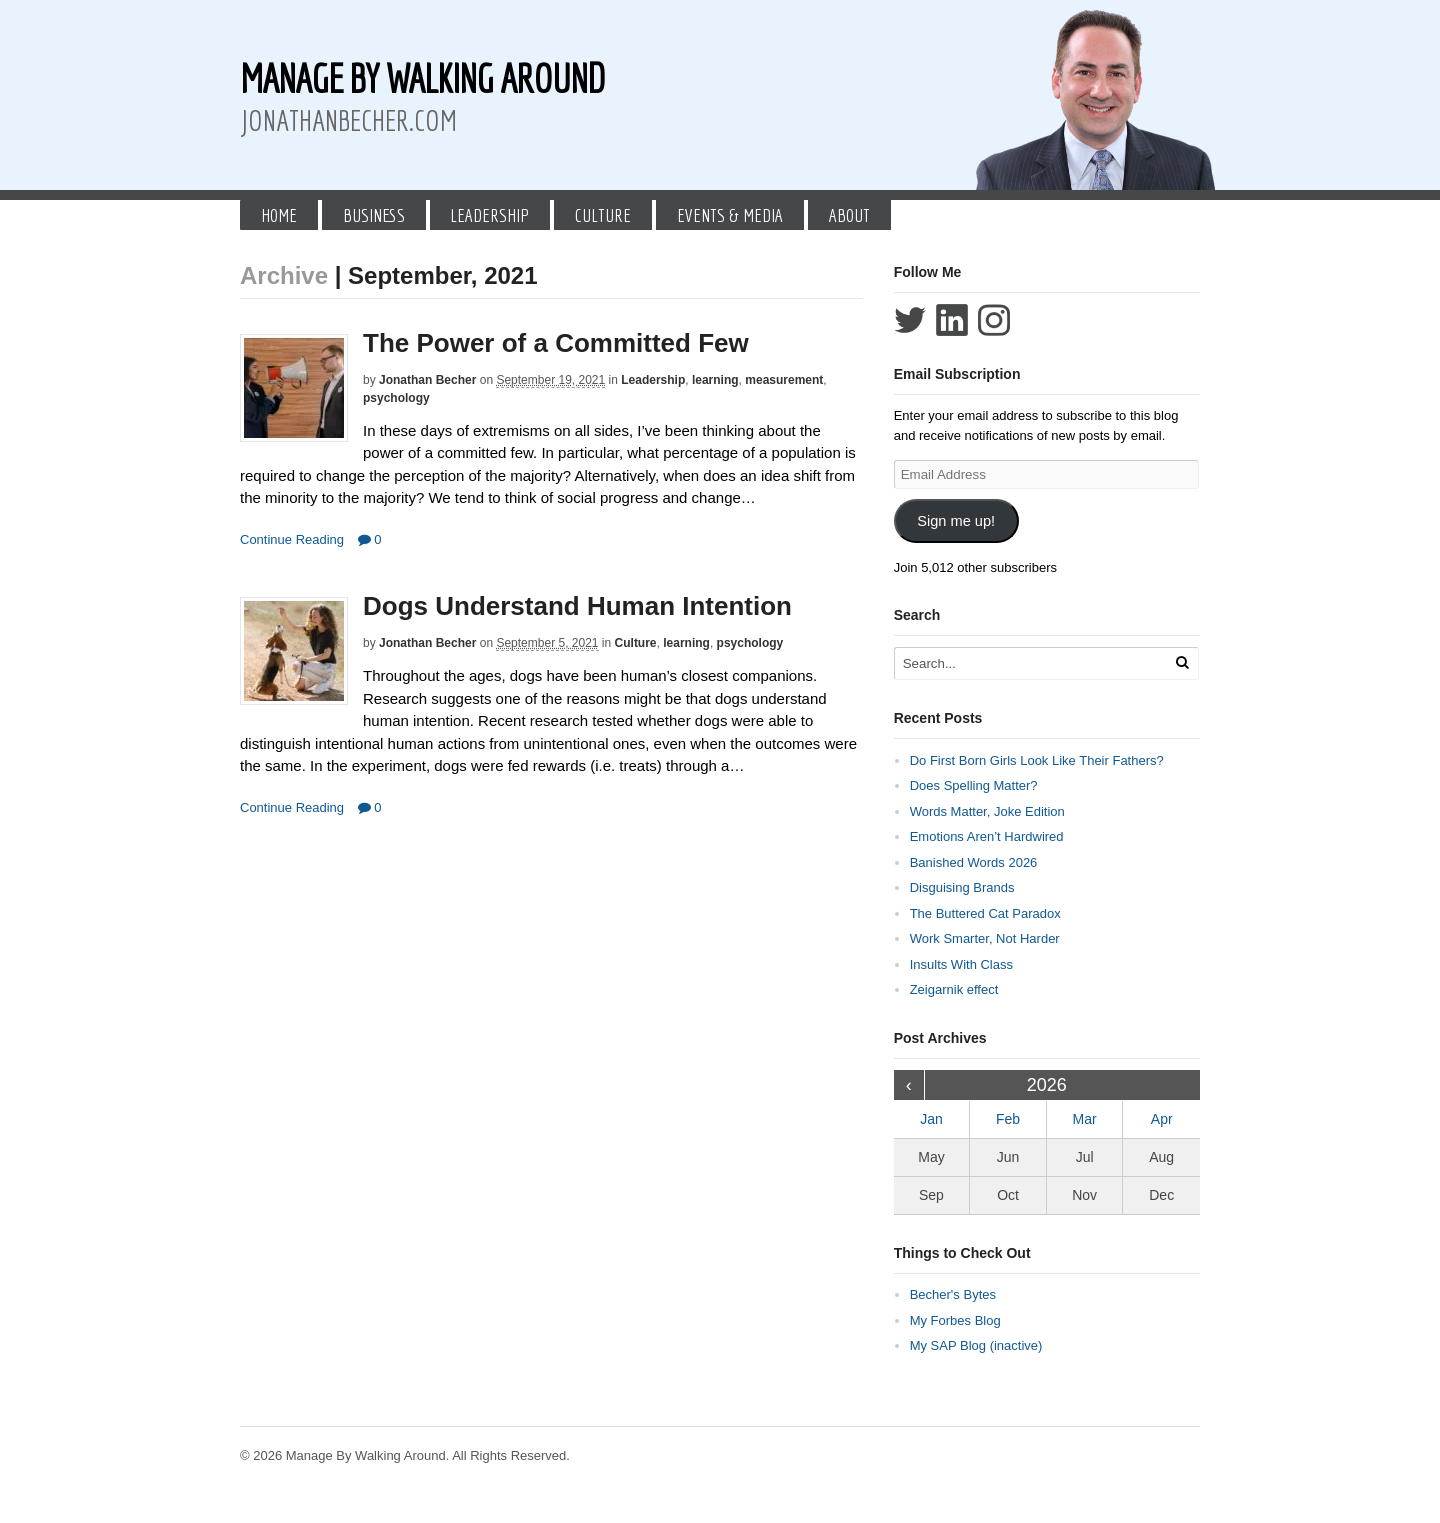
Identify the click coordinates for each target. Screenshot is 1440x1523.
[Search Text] (1032, 663)
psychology (396, 398)
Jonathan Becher (427, 380)
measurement (784, 380)
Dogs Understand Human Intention (577, 606)
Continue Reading (292, 539)
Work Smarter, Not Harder (985, 938)
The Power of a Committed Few (556, 343)
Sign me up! (956, 521)
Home (279, 215)
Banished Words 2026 (974, 862)
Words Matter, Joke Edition (987, 811)
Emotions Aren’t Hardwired (987, 836)
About (849, 215)
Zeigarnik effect (954, 989)
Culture (603, 215)
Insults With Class (961, 964)
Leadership (489, 215)
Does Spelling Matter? (974, 785)
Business (374, 215)
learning (715, 380)
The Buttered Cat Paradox (985, 913)
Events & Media (730, 215)
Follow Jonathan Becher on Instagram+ (994, 320)
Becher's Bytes (953, 1294)
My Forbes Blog (955, 1320)
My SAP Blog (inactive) (976, 1345)
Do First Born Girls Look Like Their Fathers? (1037, 760)
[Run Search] (1182, 662)
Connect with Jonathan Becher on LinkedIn (952, 320)
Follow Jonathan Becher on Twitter (910, 320)
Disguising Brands (962, 887)
